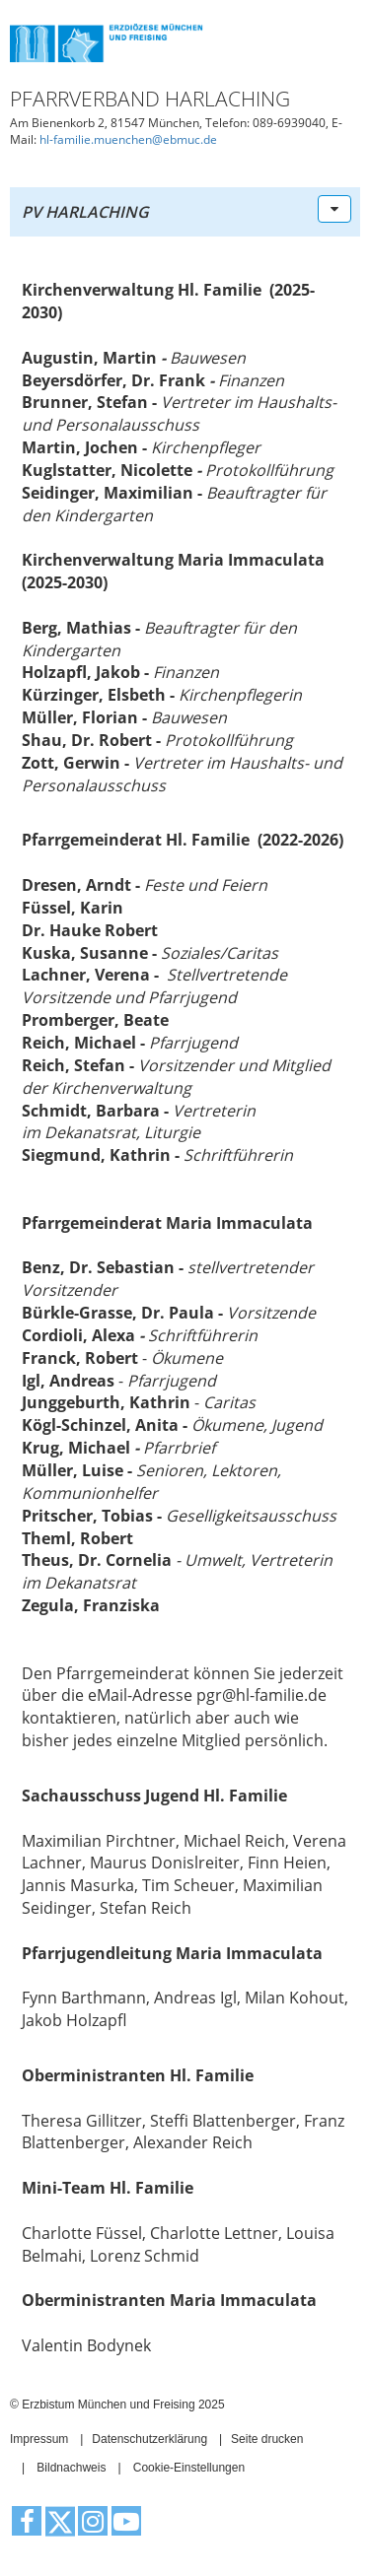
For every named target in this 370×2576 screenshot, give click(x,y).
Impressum (39, 2439)
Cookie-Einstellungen (189, 2467)
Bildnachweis (71, 2467)
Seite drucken (267, 2439)
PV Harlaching (85, 212)
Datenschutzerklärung (149, 2439)
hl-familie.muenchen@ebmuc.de (128, 139)
